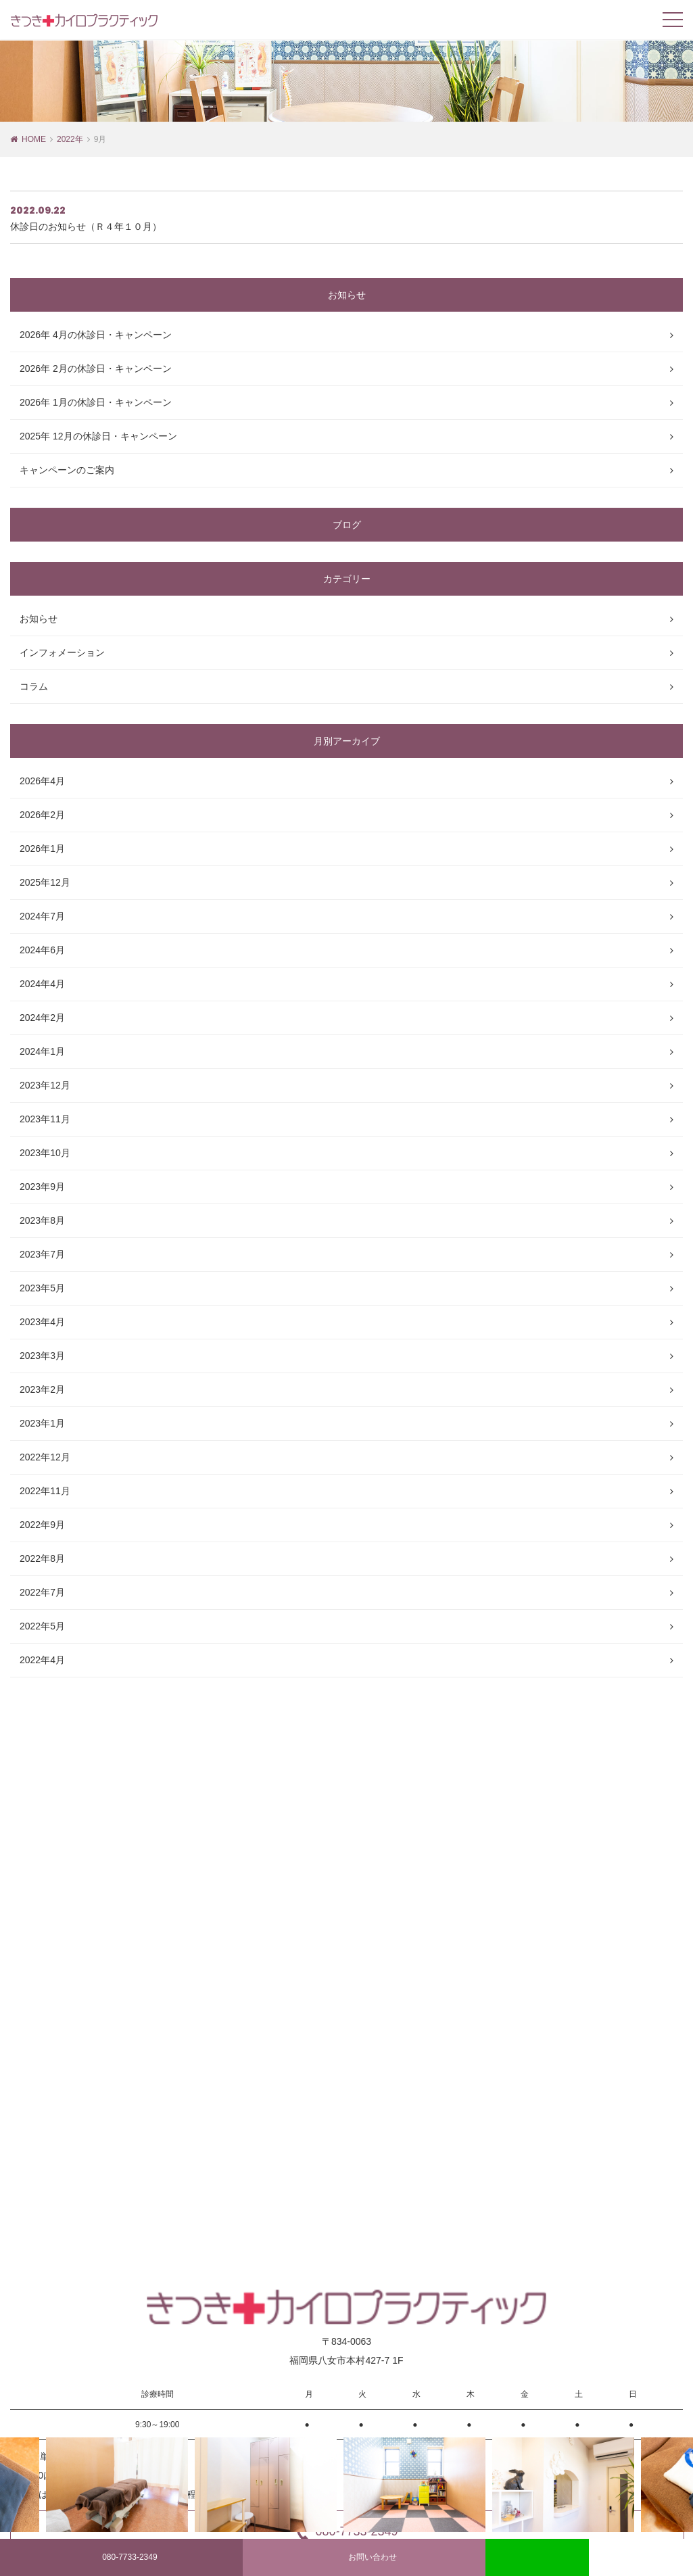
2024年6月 (42, 950)
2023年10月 (45, 1152)
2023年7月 (42, 1254)
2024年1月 (42, 1051)
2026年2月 (42, 814)
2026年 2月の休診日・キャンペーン (96, 368)
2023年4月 (42, 1321)
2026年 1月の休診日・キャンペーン (96, 402)
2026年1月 (42, 848)
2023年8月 (42, 1220)
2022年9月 (42, 1524)
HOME (34, 139)
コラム (34, 686)
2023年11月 (45, 1119)
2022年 (70, 139)
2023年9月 (42, 1186)
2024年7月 (42, 916)
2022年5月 (42, 1626)
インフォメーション (62, 652)
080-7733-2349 (121, 2558)
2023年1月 (42, 1423)
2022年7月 (42, 1592)
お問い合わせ (364, 2558)
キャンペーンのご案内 (67, 469)
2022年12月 (45, 1457)
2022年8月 (42, 1558)
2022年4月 (42, 1659)
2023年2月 (42, 1389)
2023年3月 (42, 1355)
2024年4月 (42, 983)
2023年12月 (45, 1085)
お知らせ (38, 618)
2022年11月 (45, 1490)
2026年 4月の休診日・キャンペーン (96, 334)
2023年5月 (42, 1288)
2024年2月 (42, 1017)
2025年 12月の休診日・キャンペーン (98, 436)
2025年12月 (45, 882)
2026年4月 (42, 781)
